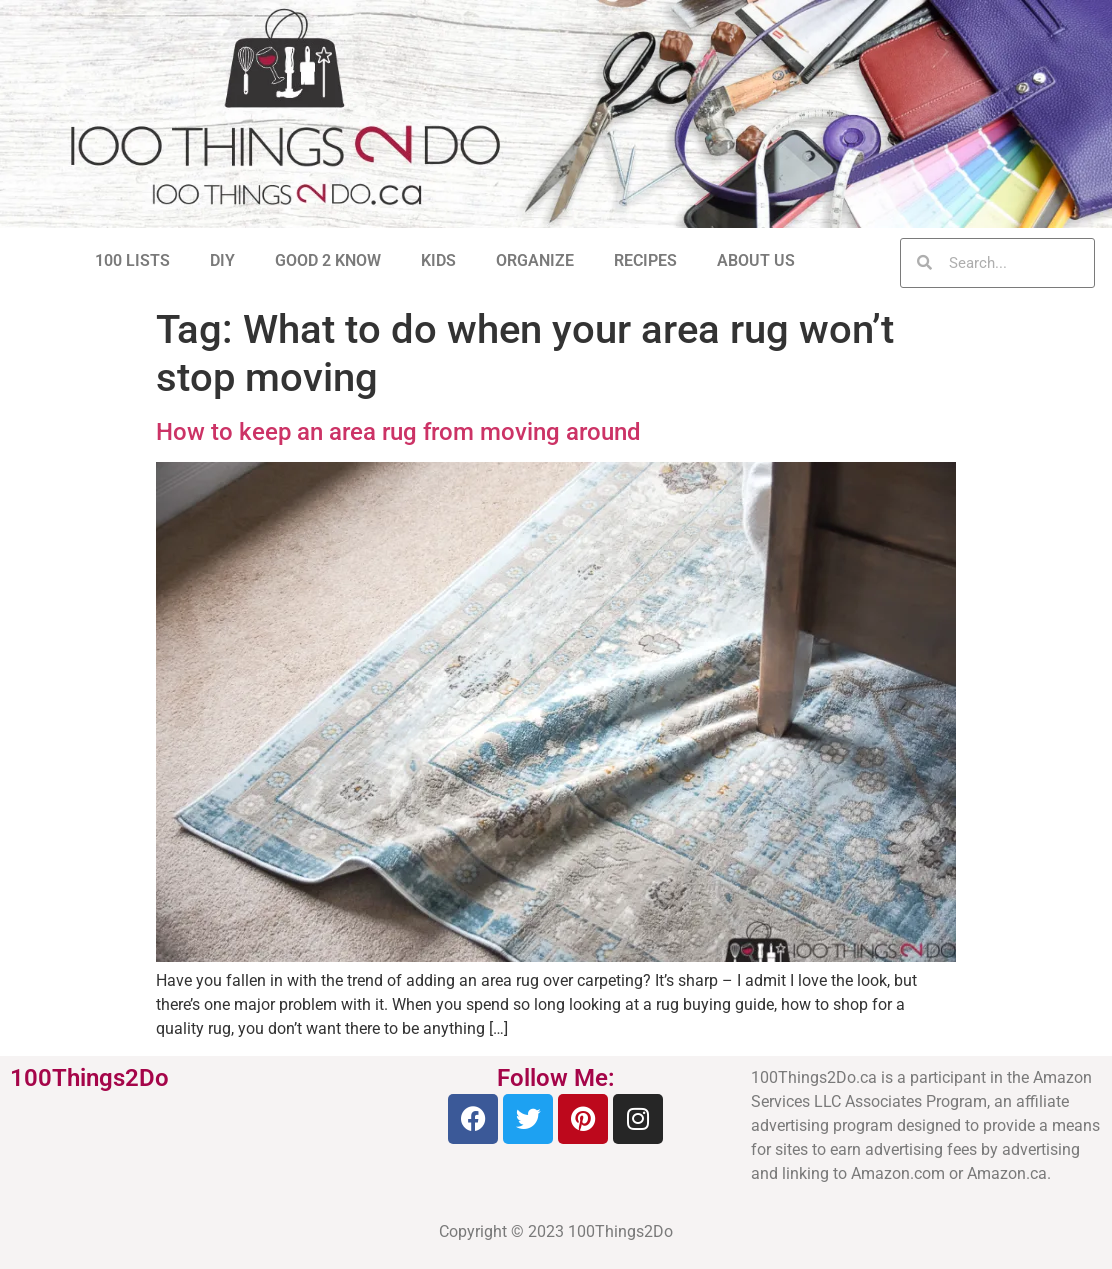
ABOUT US (756, 260)
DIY (222, 260)
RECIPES (645, 260)
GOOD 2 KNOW (328, 260)
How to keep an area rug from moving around (398, 432)
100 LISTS (132, 260)
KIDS (438, 260)
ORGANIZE (535, 260)
